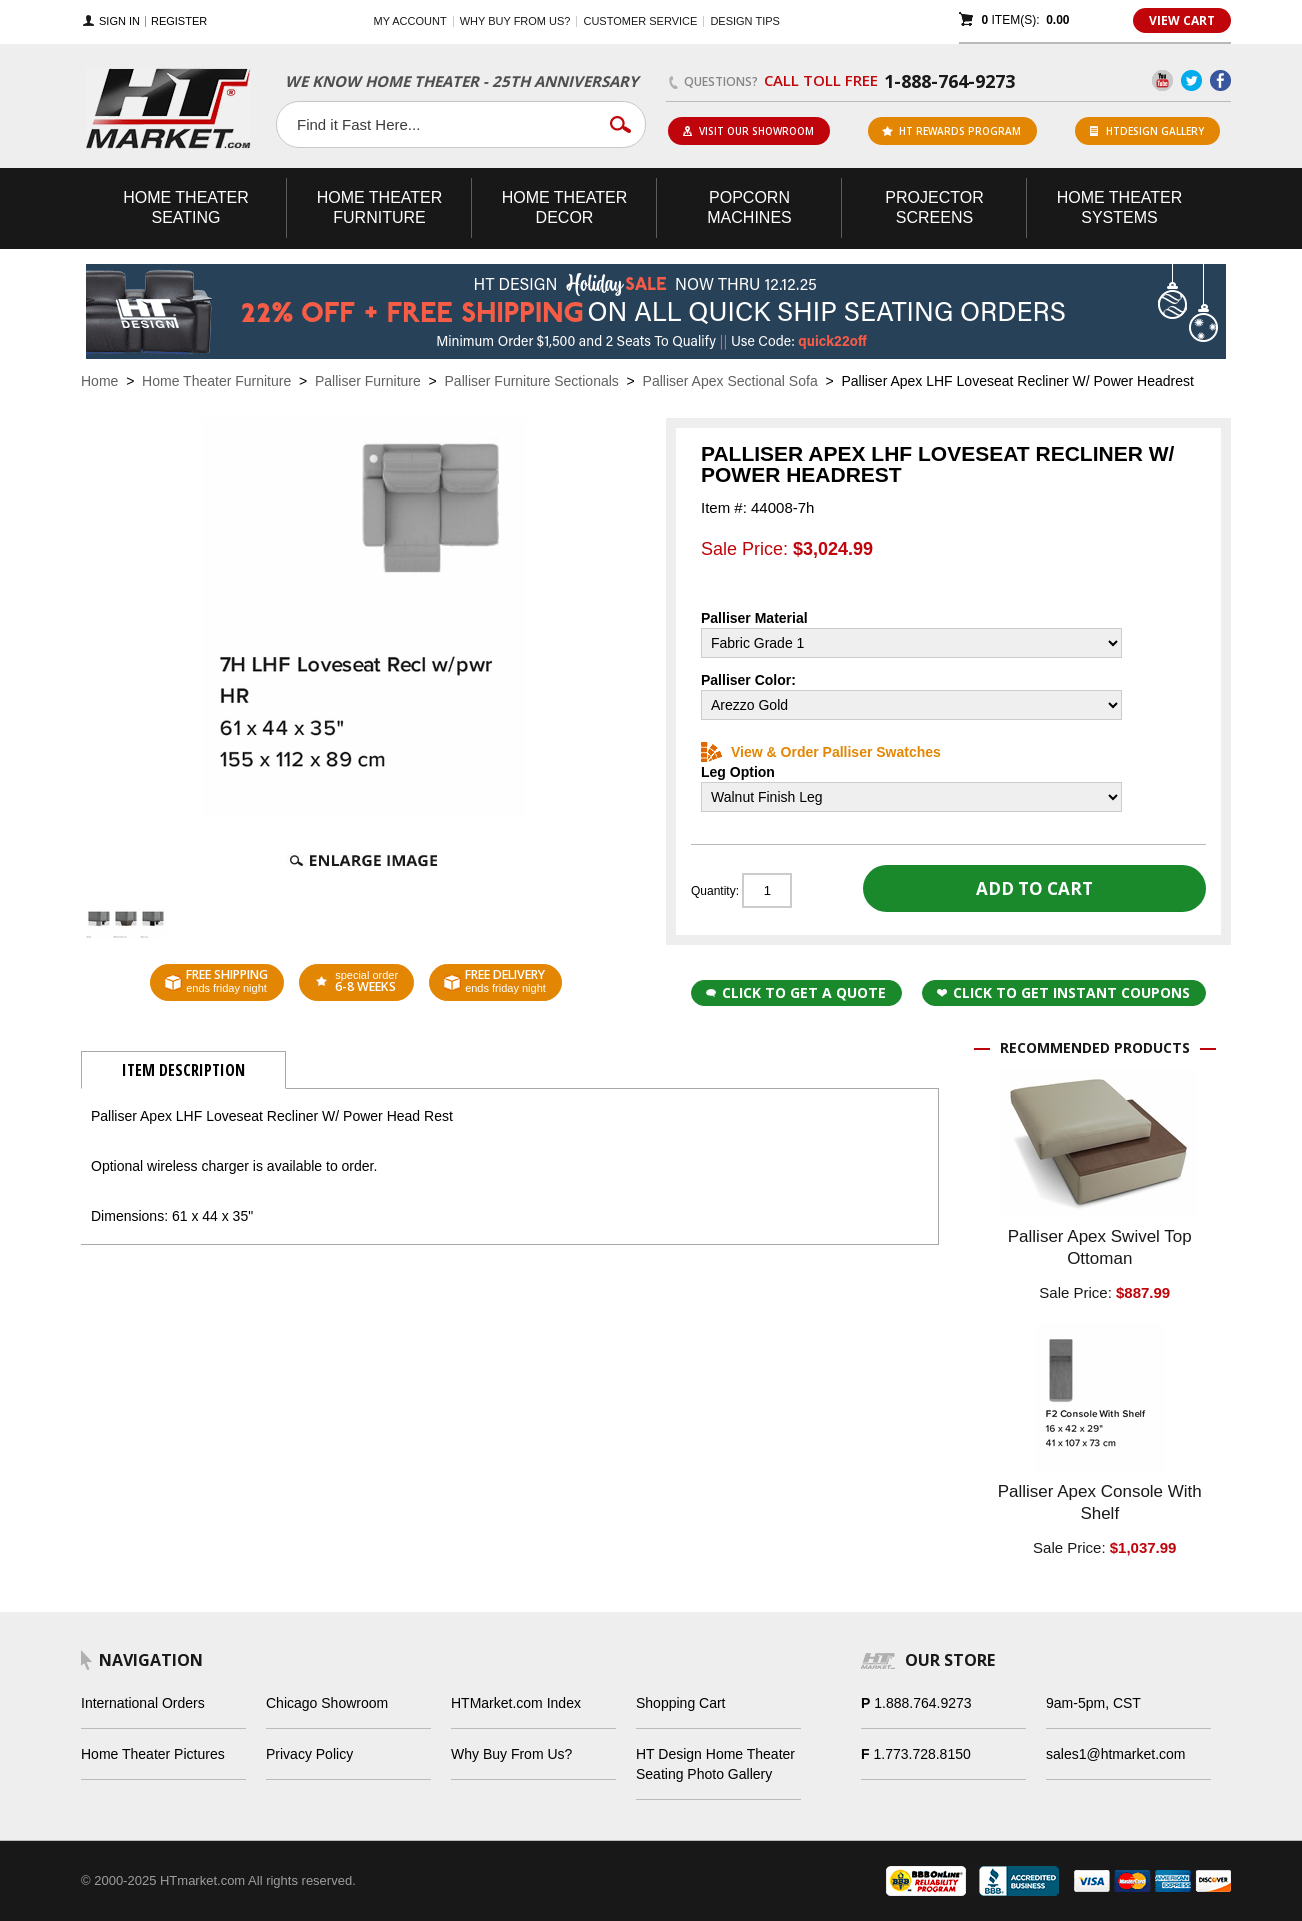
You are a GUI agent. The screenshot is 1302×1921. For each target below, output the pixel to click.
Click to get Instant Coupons (1063, 992)
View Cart (1182, 20)
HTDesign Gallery (1147, 131)
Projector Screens (934, 207)
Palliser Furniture (368, 381)
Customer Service (640, 21)
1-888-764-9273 (949, 81)
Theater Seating (186, 207)
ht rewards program (951, 131)
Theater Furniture (380, 207)
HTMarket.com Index (516, 1703)
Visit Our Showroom (748, 131)
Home (99, 381)
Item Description (183, 1070)
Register (179, 21)
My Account (410, 21)
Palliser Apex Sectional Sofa (730, 381)
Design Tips (744, 21)
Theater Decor (565, 207)
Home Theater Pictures (153, 1754)
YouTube (1162, 80)
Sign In (119, 21)
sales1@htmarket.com (1115, 1754)
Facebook (1220, 80)
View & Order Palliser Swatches (821, 752)
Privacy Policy (309, 1754)
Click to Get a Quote (796, 992)
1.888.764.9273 (922, 1703)
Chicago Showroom (327, 1703)
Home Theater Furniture (216, 381)
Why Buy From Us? (511, 1754)
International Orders (143, 1703)
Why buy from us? (515, 21)
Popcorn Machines (749, 207)
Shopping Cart (681, 1703)
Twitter (1191, 80)
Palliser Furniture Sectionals (532, 381)
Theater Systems (1120, 207)
